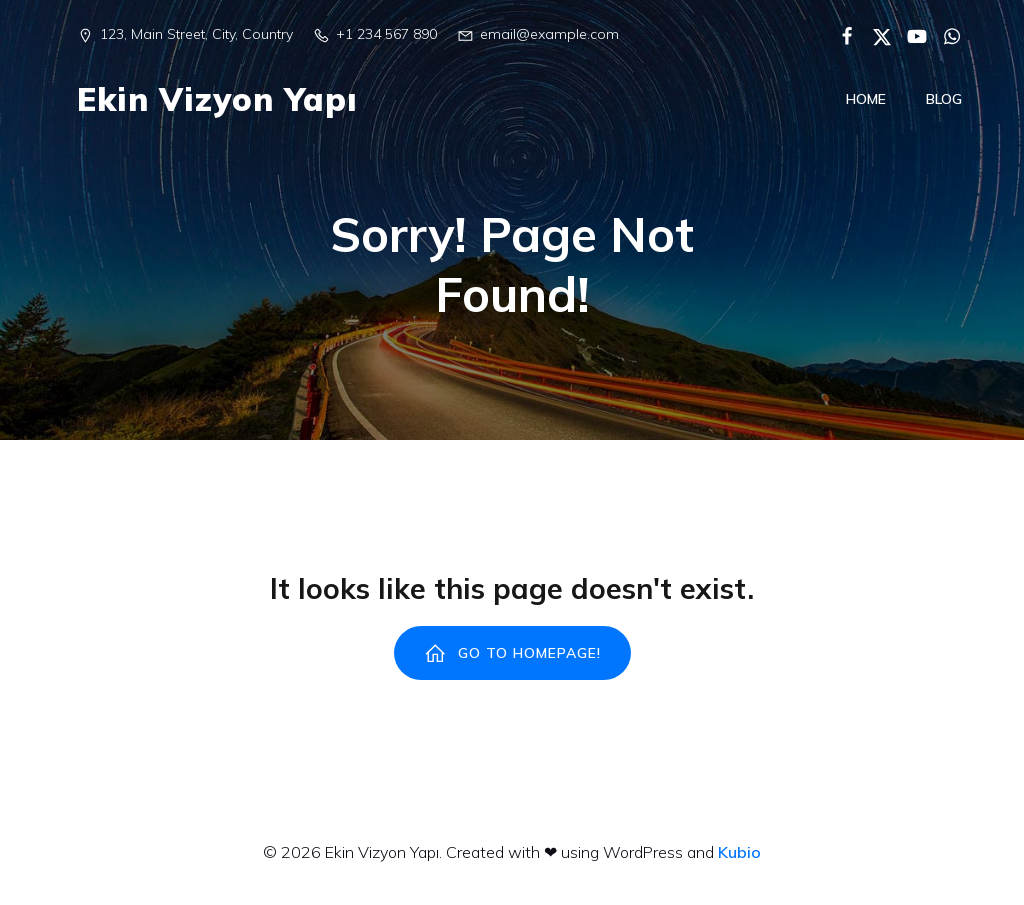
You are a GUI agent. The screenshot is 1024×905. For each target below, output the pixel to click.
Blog (944, 104)
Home (866, 104)
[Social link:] (839, 35)
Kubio (739, 863)
